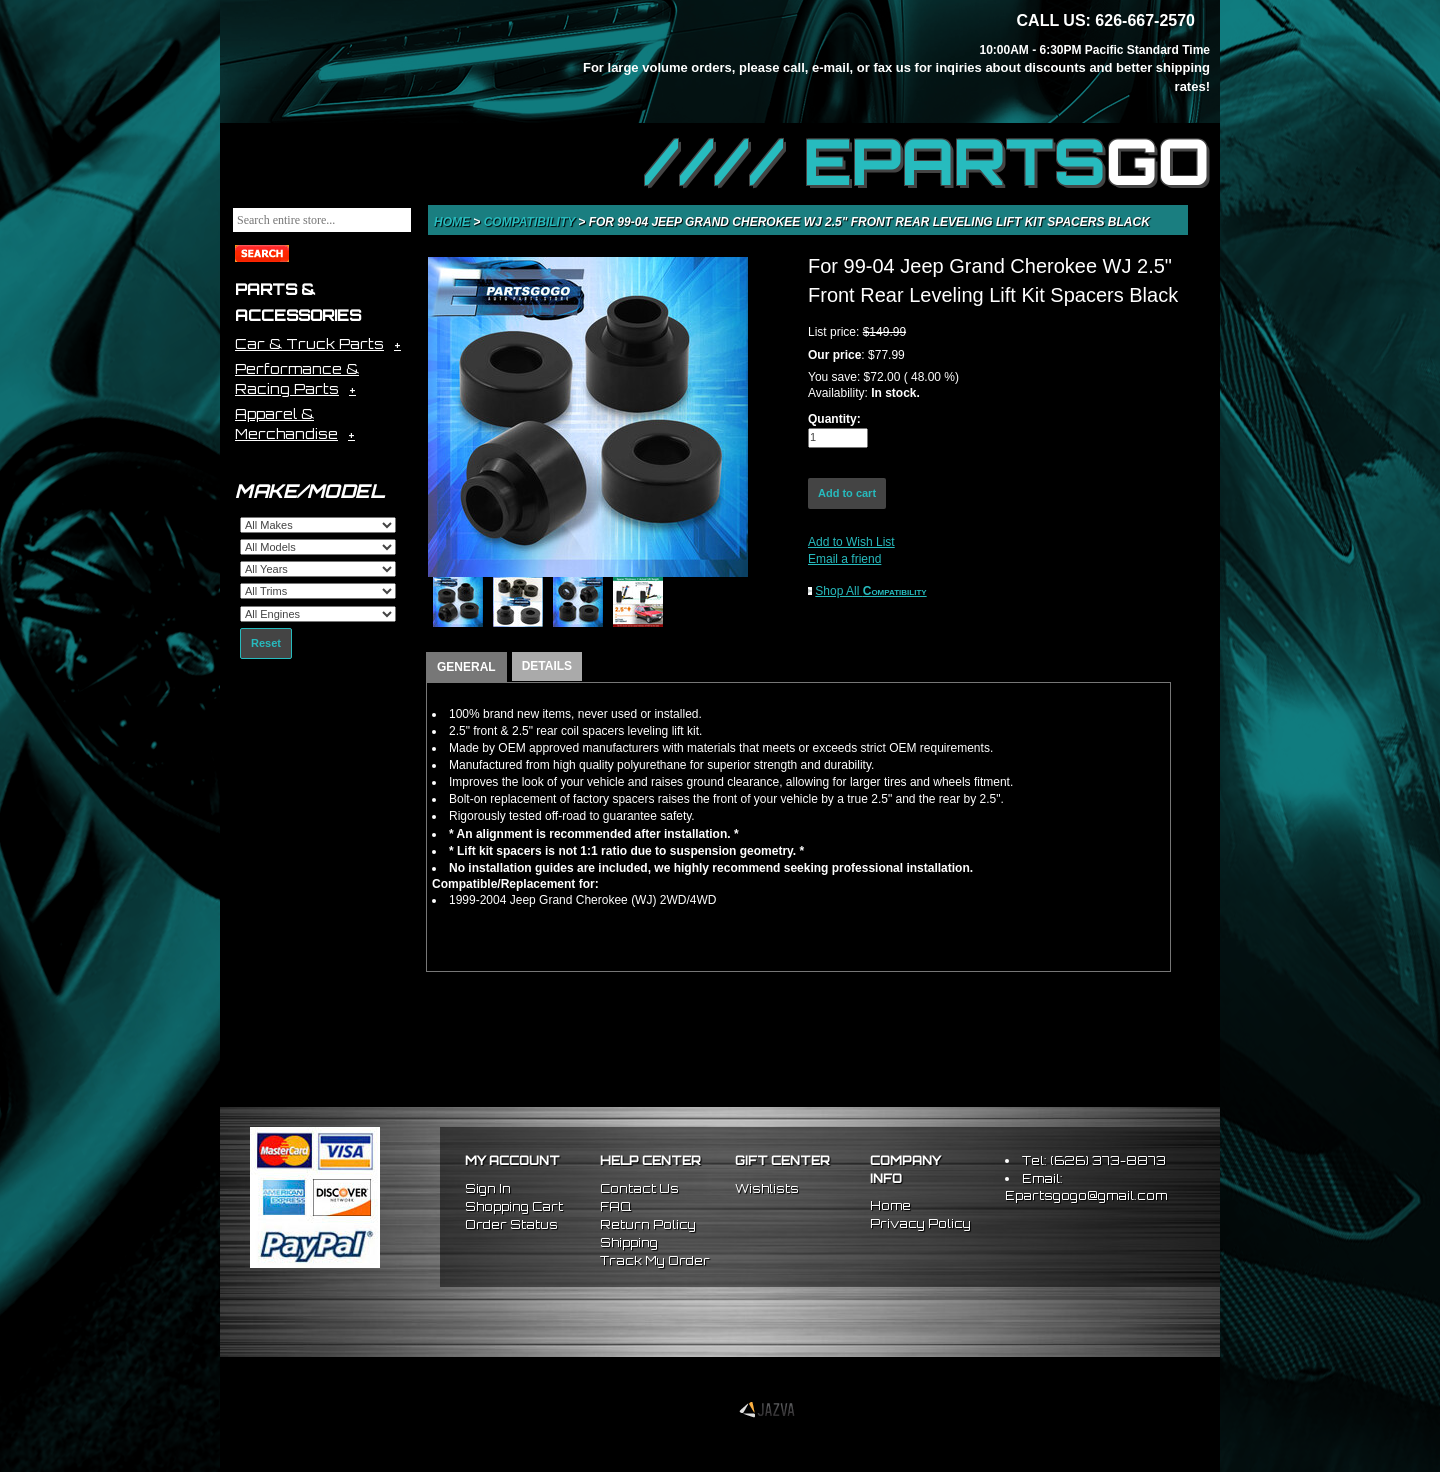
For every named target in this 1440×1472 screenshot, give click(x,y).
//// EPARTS (927, 162)
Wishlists (767, 1188)
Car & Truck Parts (309, 343)
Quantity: (834, 419)
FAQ (615, 1206)
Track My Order (655, 1260)
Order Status (511, 1224)
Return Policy (648, 1224)
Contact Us (639, 1188)
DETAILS (547, 666)
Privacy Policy (920, 1223)
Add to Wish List (851, 542)
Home (453, 222)
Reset (266, 643)
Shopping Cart (514, 1206)
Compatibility (531, 222)
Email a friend (844, 559)
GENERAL (466, 667)
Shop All (870, 591)
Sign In (488, 1188)
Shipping (629, 1242)
